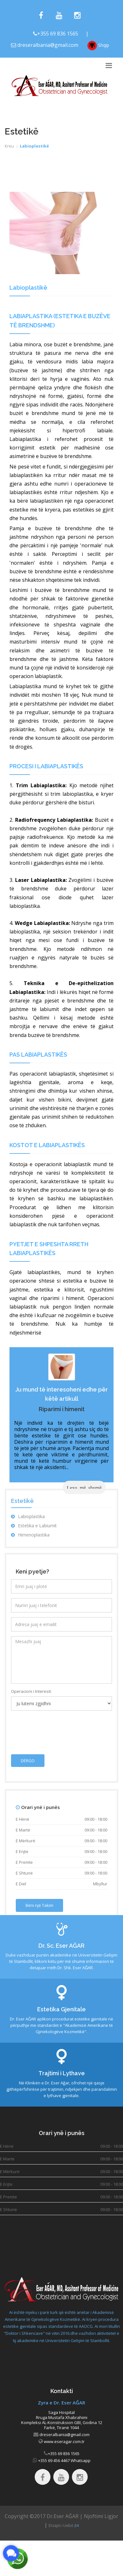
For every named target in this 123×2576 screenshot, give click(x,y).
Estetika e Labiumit (34, 1526)
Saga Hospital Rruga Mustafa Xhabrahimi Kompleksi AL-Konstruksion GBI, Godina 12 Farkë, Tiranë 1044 (61, 2420)
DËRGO (28, 1760)
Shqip (98, 45)
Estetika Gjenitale (61, 2009)
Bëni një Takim (39, 1905)
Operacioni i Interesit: (31, 1691)
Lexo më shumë (84, 1487)
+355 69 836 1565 (57, 33)
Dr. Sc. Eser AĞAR (61, 1945)
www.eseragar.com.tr (64, 2441)
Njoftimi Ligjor (101, 2516)
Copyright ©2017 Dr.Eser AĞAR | (44, 2516)
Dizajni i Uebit (61, 2525)
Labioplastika (28, 1516)
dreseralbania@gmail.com (47, 44)
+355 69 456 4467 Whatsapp (64, 2460)
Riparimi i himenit (62, 1409)
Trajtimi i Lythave (61, 2073)
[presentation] (59, 1727)
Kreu (9, 146)
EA (76, 2525)
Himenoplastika (30, 1535)
